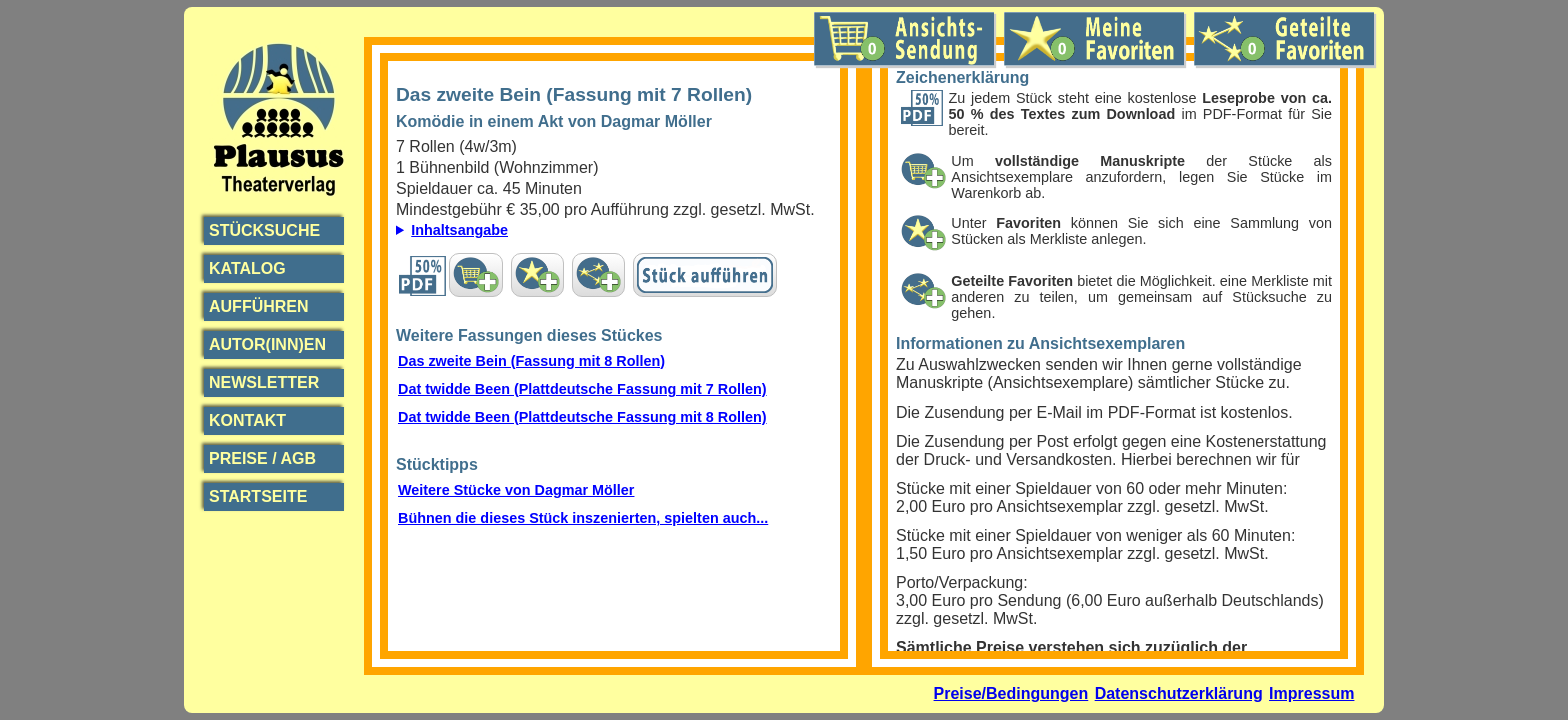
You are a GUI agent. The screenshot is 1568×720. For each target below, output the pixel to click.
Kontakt (247, 420)
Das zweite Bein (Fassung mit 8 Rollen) (531, 361)
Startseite (258, 496)
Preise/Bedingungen (1011, 693)
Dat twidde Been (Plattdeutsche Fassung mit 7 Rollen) (582, 389)
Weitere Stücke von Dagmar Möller (516, 490)
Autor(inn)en (267, 344)
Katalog (247, 268)
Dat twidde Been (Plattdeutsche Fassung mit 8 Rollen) (582, 417)
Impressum (1311, 693)
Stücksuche (264, 230)
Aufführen (259, 306)
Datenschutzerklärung (1179, 693)
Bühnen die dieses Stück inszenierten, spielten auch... (583, 518)
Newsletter (264, 382)
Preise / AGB (262, 458)
